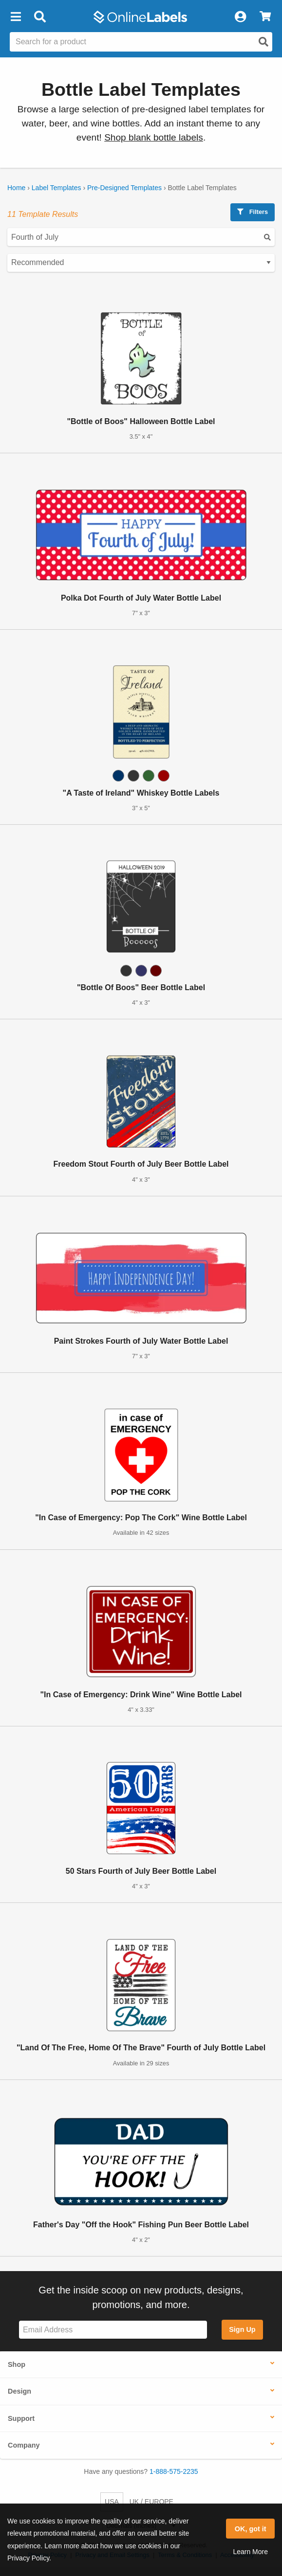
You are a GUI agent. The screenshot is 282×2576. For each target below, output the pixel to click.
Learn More (250, 2552)
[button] (15, 17)
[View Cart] (265, 17)
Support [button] (21, 2418)
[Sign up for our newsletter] (113, 2330)
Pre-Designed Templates (124, 188)
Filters (252, 211)
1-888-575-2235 (174, 2471)
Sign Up (242, 2329)
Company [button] (24, 2445)
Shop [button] (16, 2364)
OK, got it (250, 2529)
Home (16, 188)
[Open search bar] (39, 17)
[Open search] (263, 42)
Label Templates (56, 188)
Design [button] (19, 2391)
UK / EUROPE (151, 2501)
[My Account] (240, 17)
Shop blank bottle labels (153, 137)
